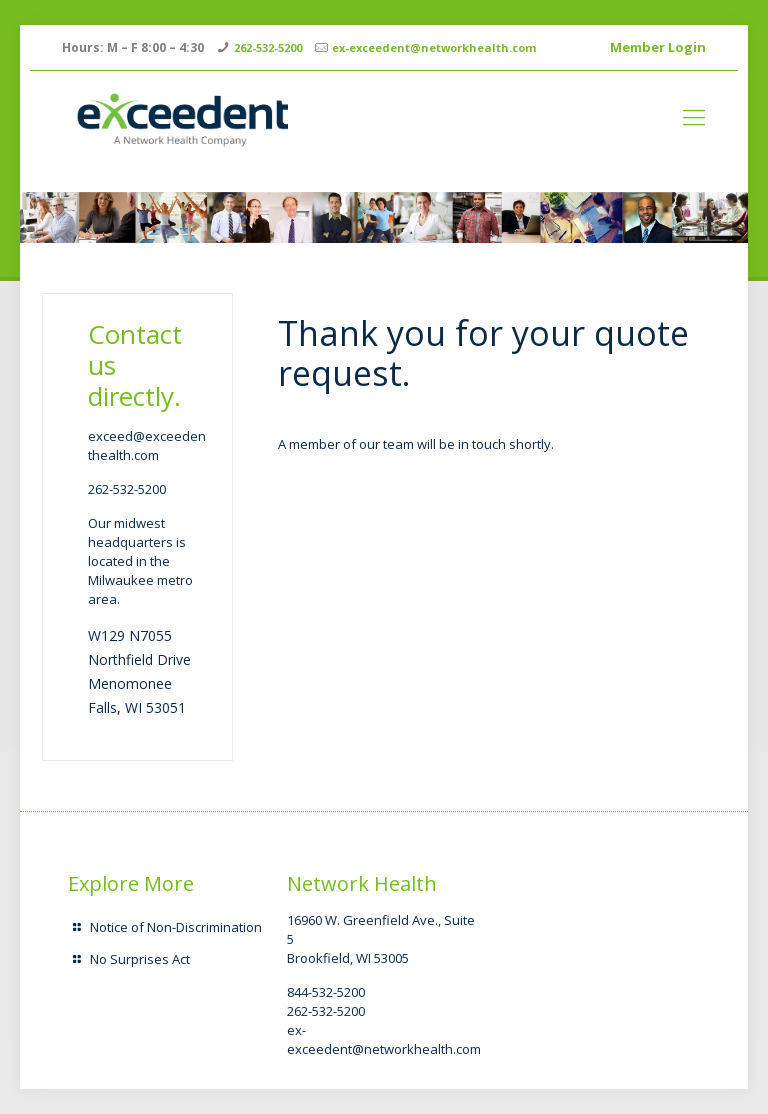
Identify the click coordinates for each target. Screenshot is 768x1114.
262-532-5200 (268, 47)
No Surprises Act (140, 959)
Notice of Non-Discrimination (176, 927)
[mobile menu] (694, 116)
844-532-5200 (326, 992)
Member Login (658, 47)
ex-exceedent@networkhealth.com (434, 47)
